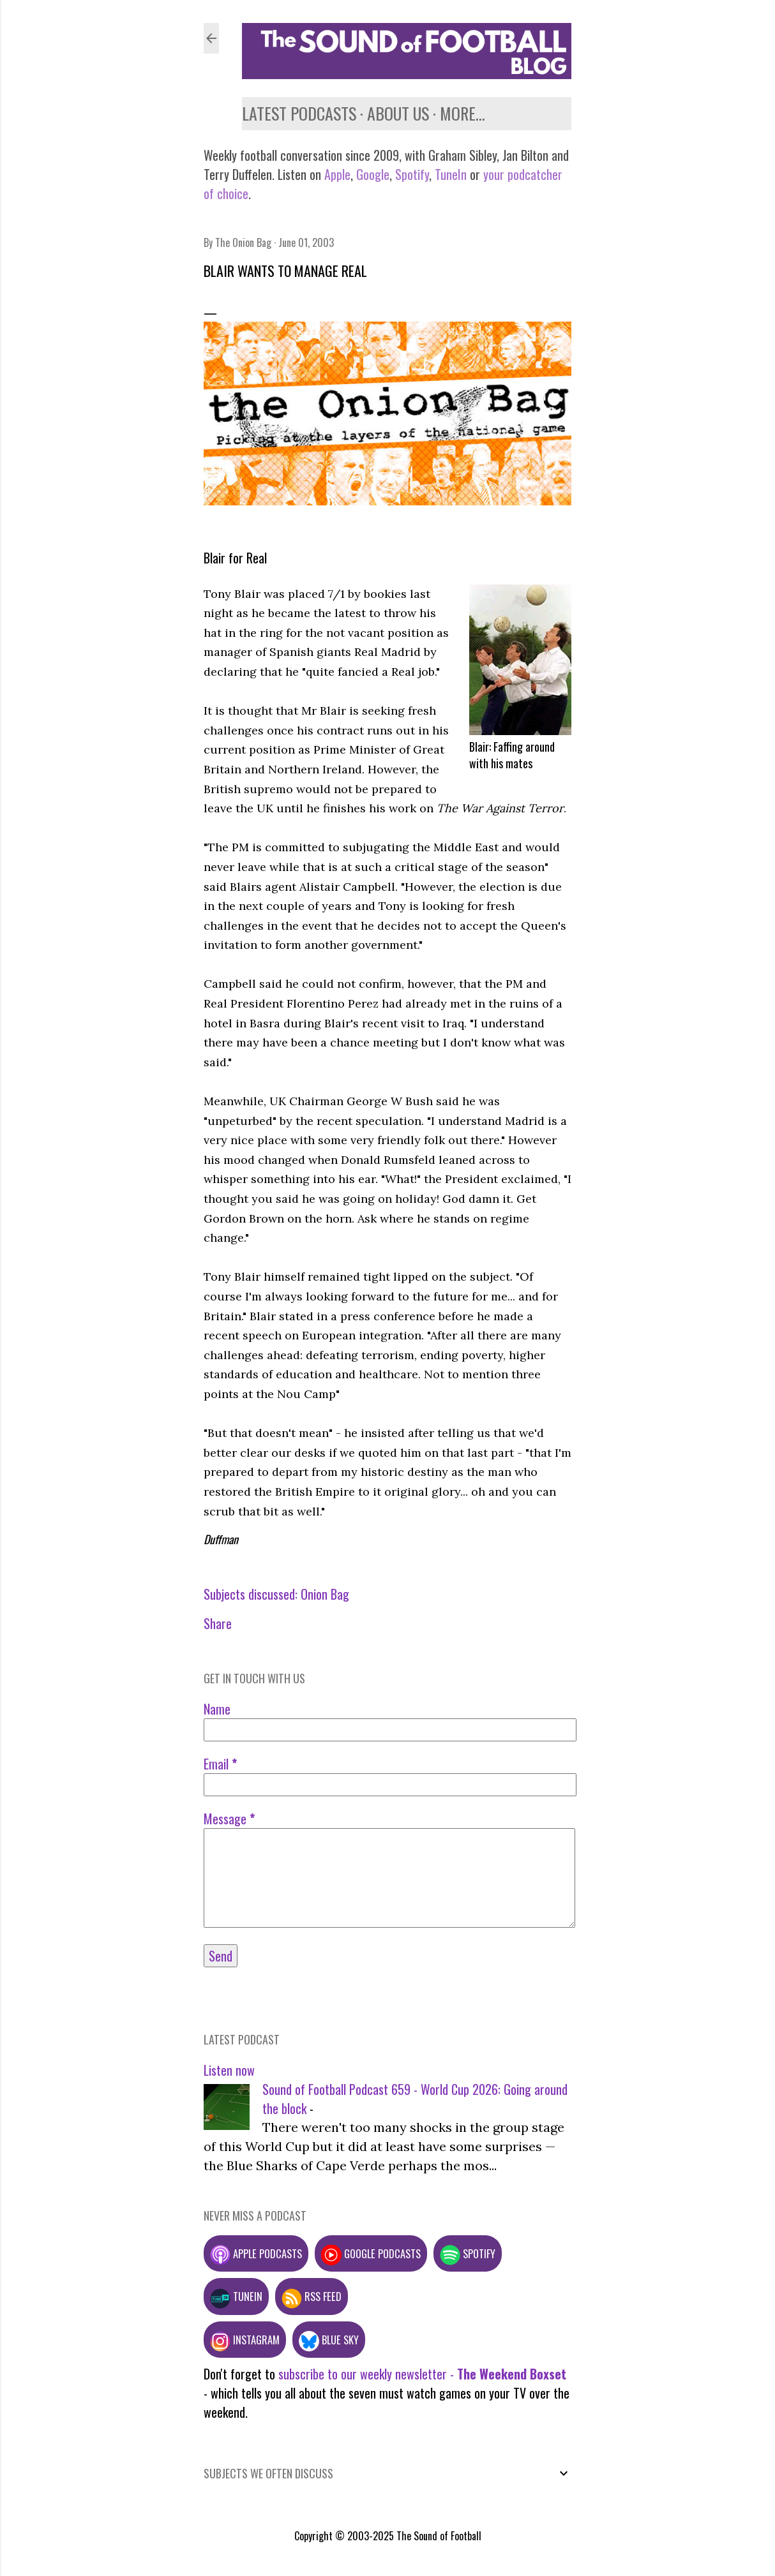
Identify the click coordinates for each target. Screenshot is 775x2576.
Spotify (412, 174)
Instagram (245, 2340)
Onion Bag (325, 1594)
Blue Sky (329, 2340)
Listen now (229, 2070)
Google (371, 174)
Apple (337, 174)
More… (462, 113)
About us (398, 113)
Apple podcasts (256, 2253)
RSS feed (312, 2296)
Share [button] (218, 1623)
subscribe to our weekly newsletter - (422, 2373)
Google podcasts (371, 2253)
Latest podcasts (299, 113)
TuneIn (451, 174)
